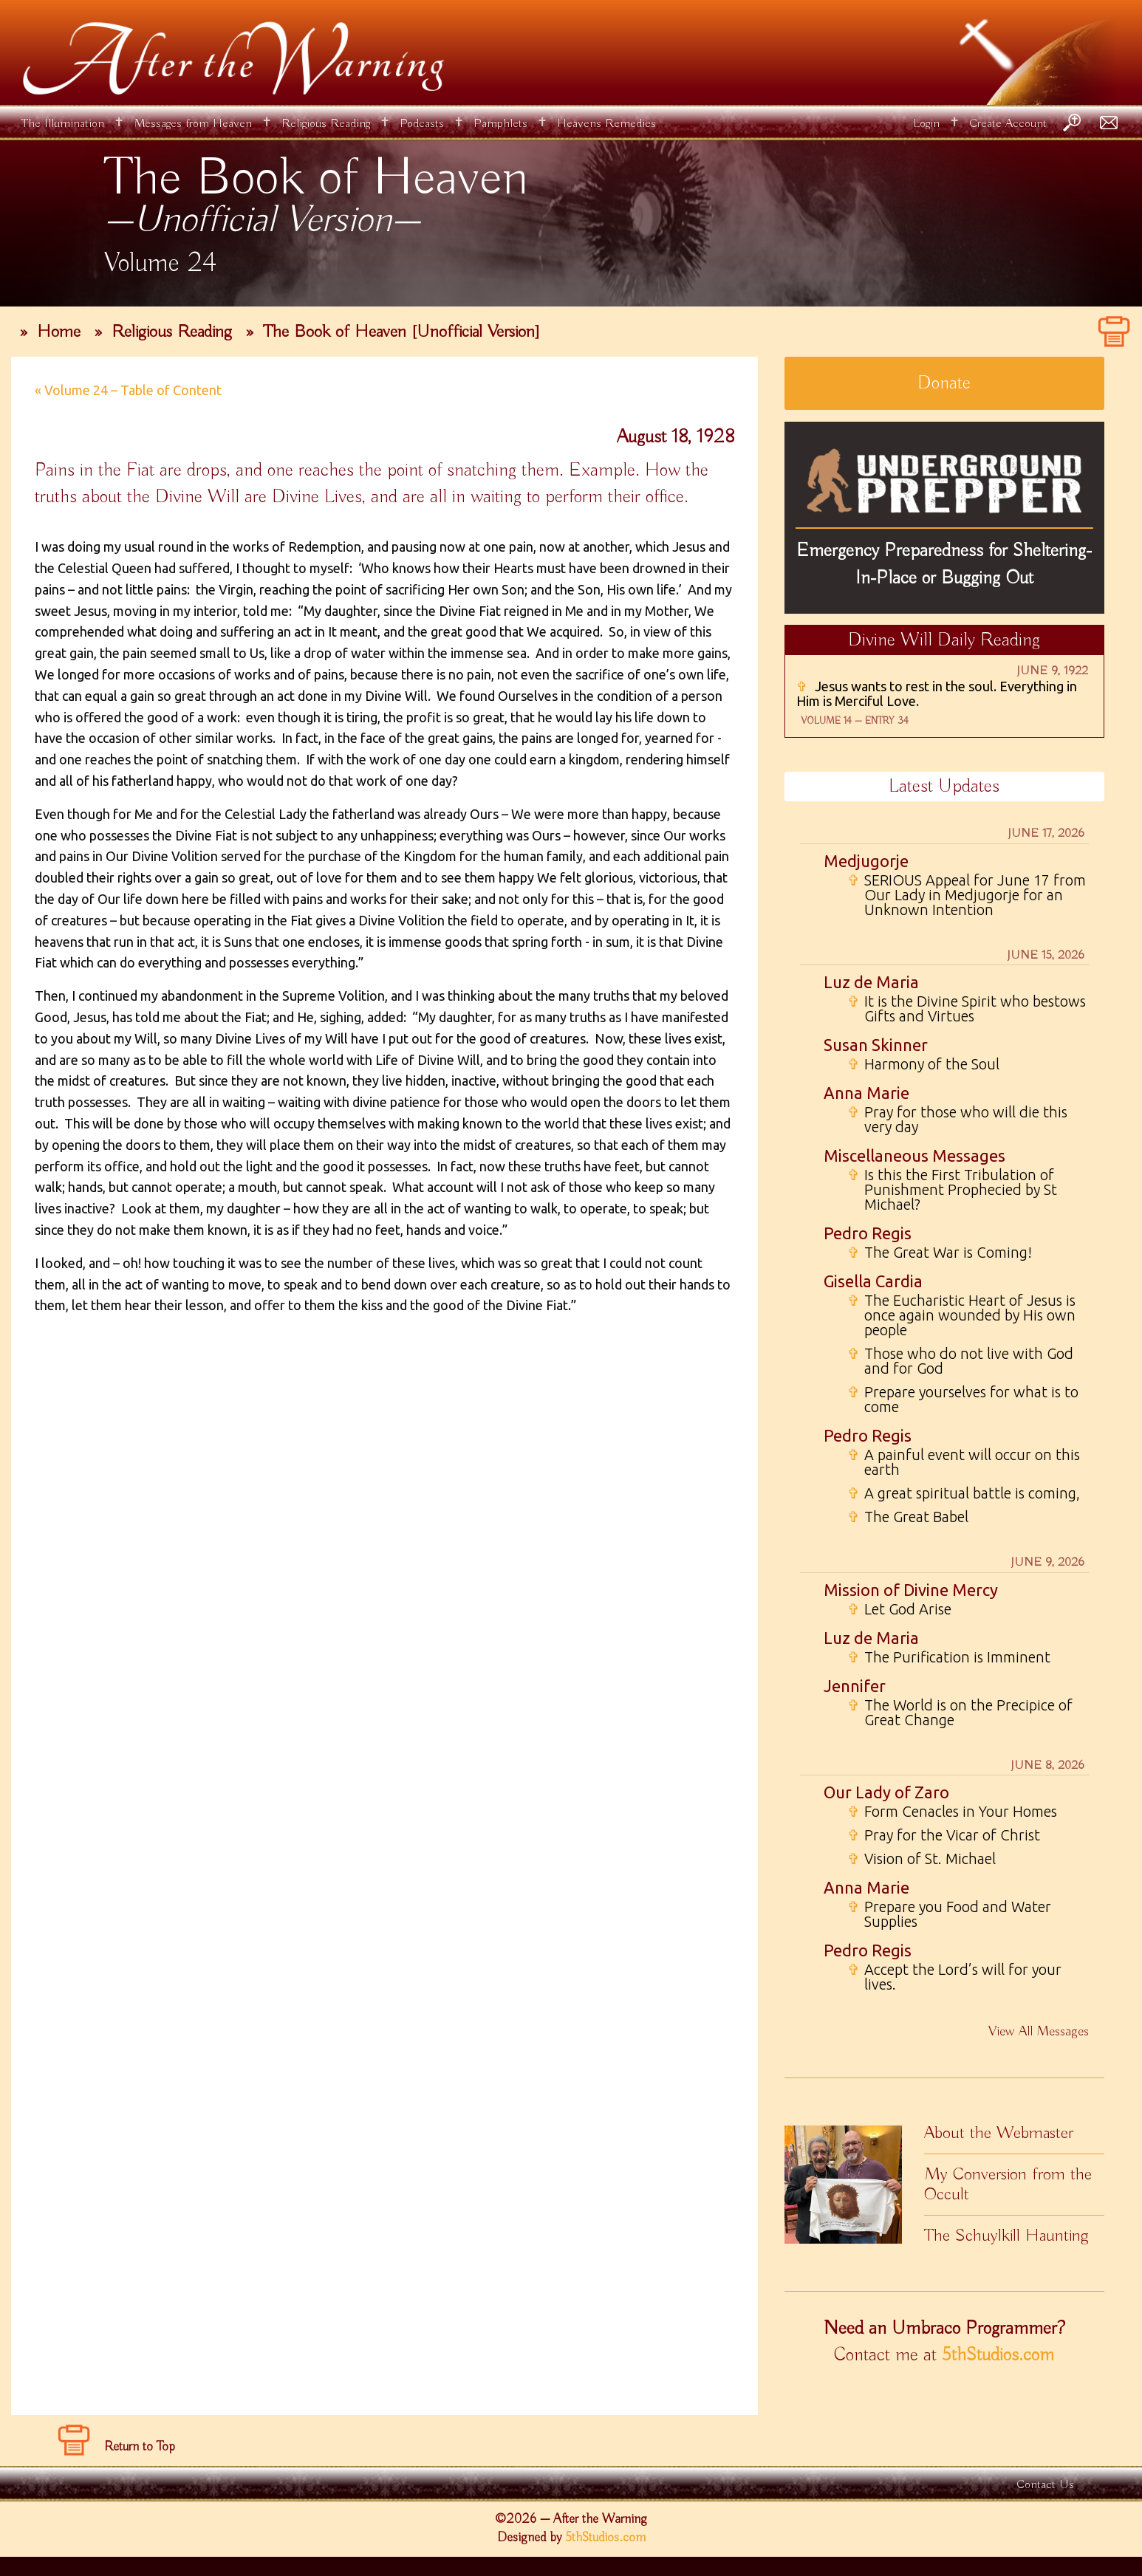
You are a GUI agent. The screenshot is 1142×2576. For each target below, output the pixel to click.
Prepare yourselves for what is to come (962, 1399)
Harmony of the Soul (923, 1064)
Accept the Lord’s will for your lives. (954, 1977)
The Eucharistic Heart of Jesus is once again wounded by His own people (961, 1315)
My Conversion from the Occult (1008, 2184)
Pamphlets (500, 123)
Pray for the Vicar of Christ (943, 1835)
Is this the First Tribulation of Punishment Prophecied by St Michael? (952, 1190)
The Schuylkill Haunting (1006, 2235)
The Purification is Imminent (948, 1657)
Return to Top (139, 2447)
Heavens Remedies (606, 123)
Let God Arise (899, 1609)
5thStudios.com (998, 2355)
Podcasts (422, 123)
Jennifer (855, 1685)
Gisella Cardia (873, 1281)
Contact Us (1045, 2485)
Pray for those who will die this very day (957, 1119)
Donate (944, 383)
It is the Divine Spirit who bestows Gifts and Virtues (966, 1009)
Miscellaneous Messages (914, 1155)
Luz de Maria (871, 982)
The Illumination (62, 123)
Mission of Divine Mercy (911, 1589)
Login (926, 123)
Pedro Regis (868, 1233)
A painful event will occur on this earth (963, 1462)
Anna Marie (866, 1092)
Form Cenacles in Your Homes (952, 1811)
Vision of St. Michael (921, 1859)
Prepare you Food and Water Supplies (949, 1914)
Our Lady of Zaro (886, 1792)
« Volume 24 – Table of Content (128, 390)
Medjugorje (866, 861)
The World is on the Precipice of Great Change (960, 1712)
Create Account (1008, 123)
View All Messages (1038, 2032)
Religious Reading (325, 123)
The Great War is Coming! (939, 1252)
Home (59, 332)
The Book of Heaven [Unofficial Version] (400, 332)
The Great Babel (907, 1517)
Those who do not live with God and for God (960, 1361)
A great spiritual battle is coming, (963, 1493)
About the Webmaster (998, 2133)
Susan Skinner (876, 1044)
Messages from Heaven (193, 123)
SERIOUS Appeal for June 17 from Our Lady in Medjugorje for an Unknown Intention (966, 895)
